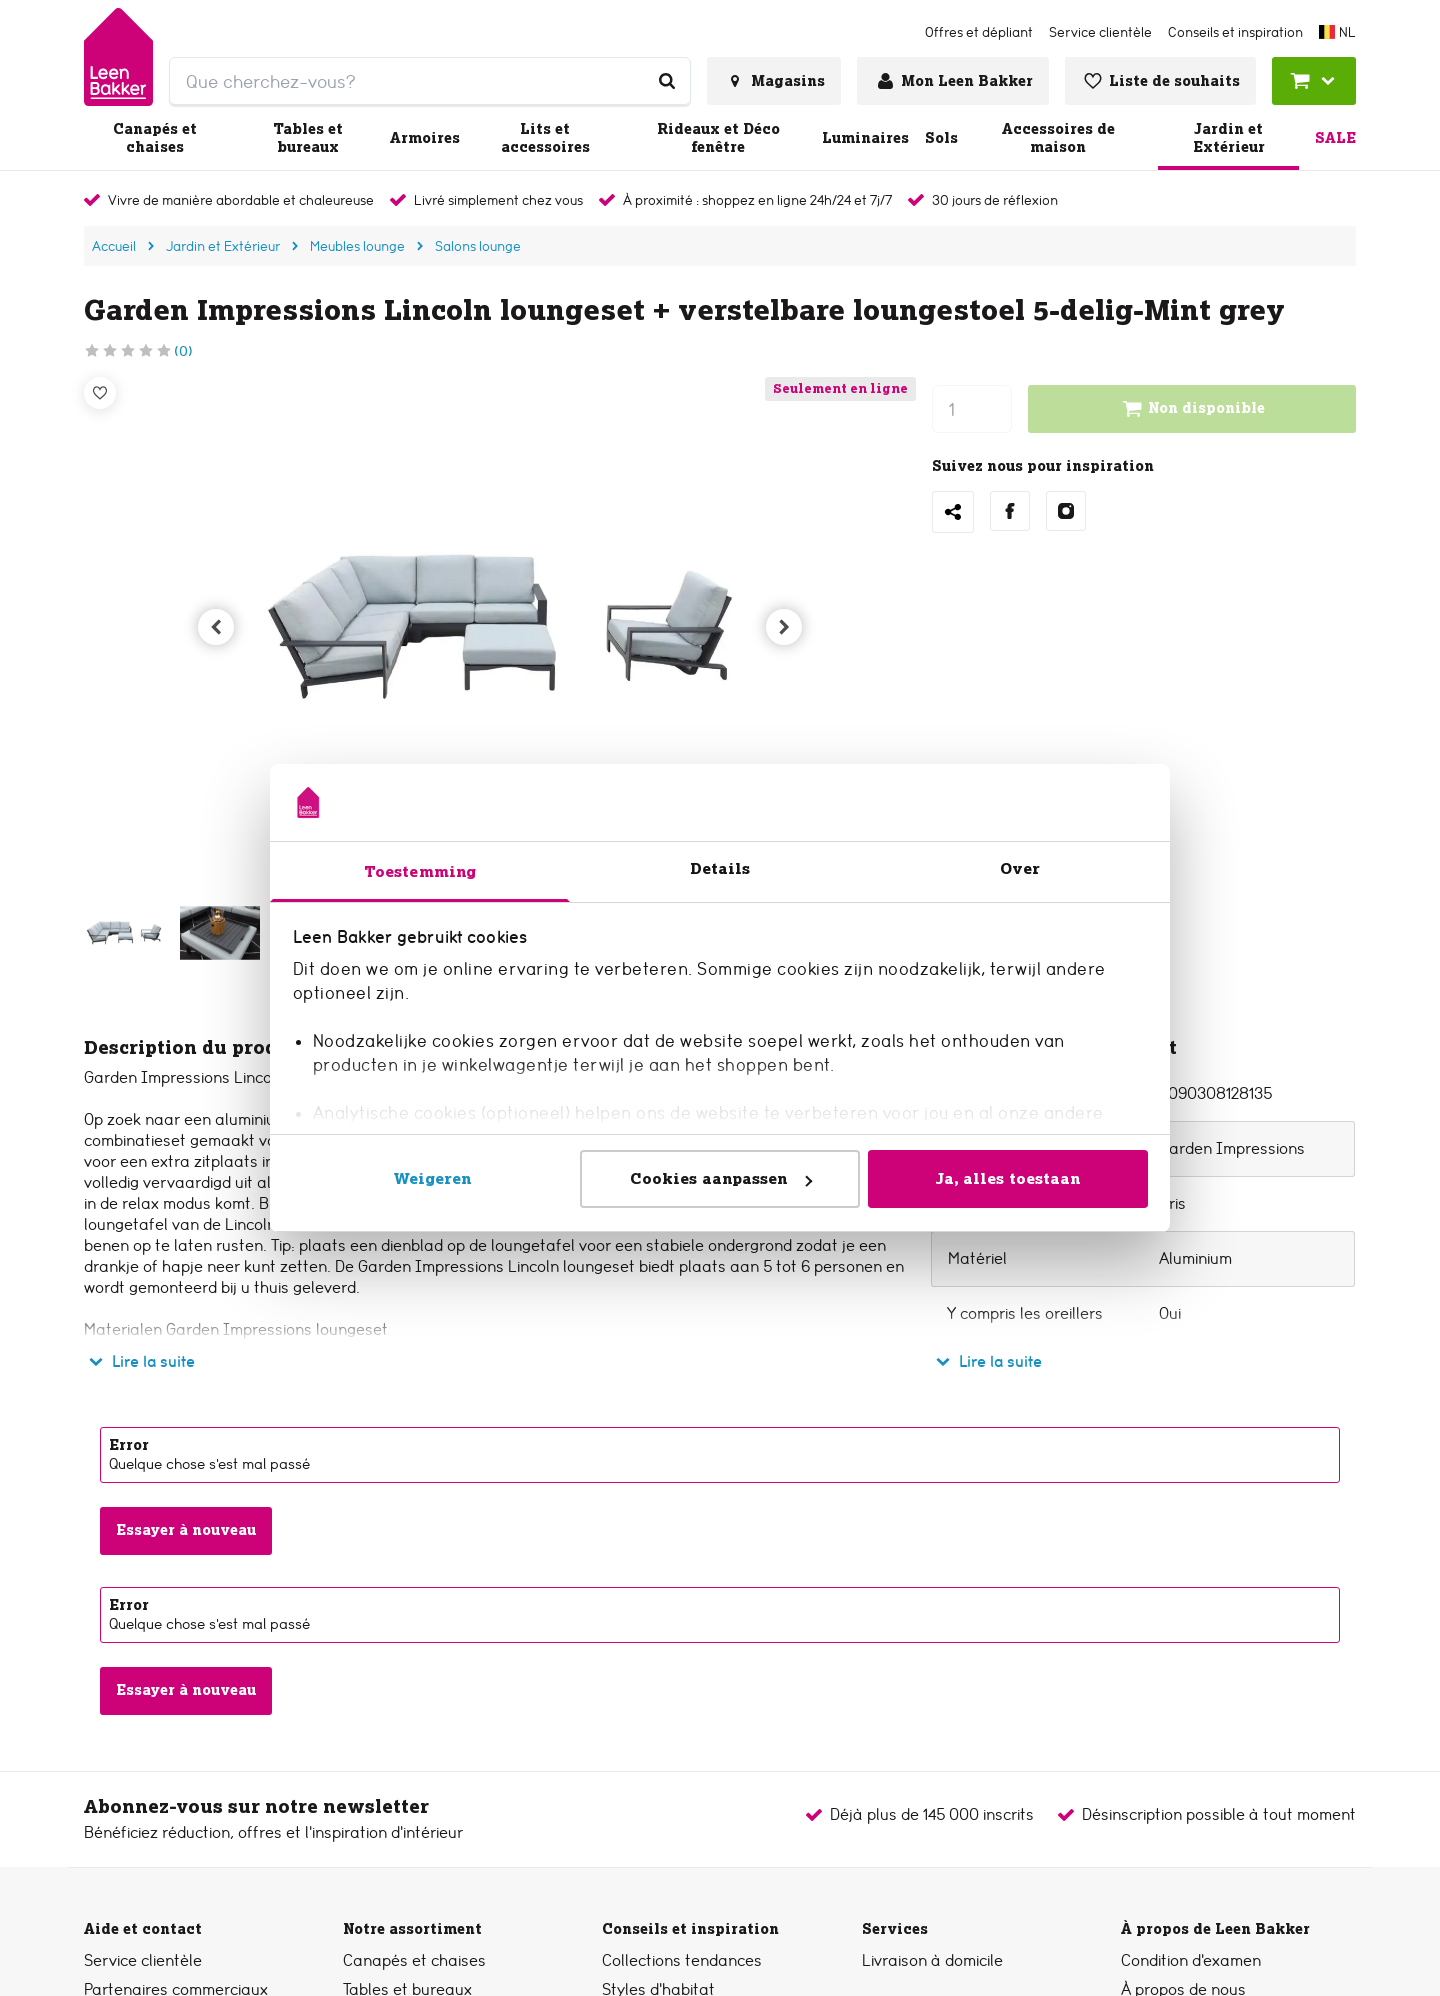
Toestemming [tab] (420, 871)
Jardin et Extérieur (1229, 138)
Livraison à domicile (932, 1960)
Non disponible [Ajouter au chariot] (1192, 409)
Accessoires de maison (1058, 138)
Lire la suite (139, 1362)
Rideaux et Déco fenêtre (718, 138)
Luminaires (865, 138)
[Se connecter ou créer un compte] (953, 81)
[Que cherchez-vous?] (667, 81)
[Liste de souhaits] (100, 393)
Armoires (425, 138)
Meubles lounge (357, 246)
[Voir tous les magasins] (774, 81)
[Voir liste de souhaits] (1160, 81)
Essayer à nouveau (186, 1530)
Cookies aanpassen (721, 1178)
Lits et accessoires (545, 138)
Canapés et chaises (155, 138)
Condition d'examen (1191, 1960)
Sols (941, 138)
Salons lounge (478, 246)
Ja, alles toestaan (1008, 1178)
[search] (430, 81)
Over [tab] (1020, 868)
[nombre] (972, 409)
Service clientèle (143, 1960)
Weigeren (433, 1178)
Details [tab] (720, 868)
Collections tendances (682, 1960)
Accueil (114, 246)
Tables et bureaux (308, 138)
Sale (1335, 138)
